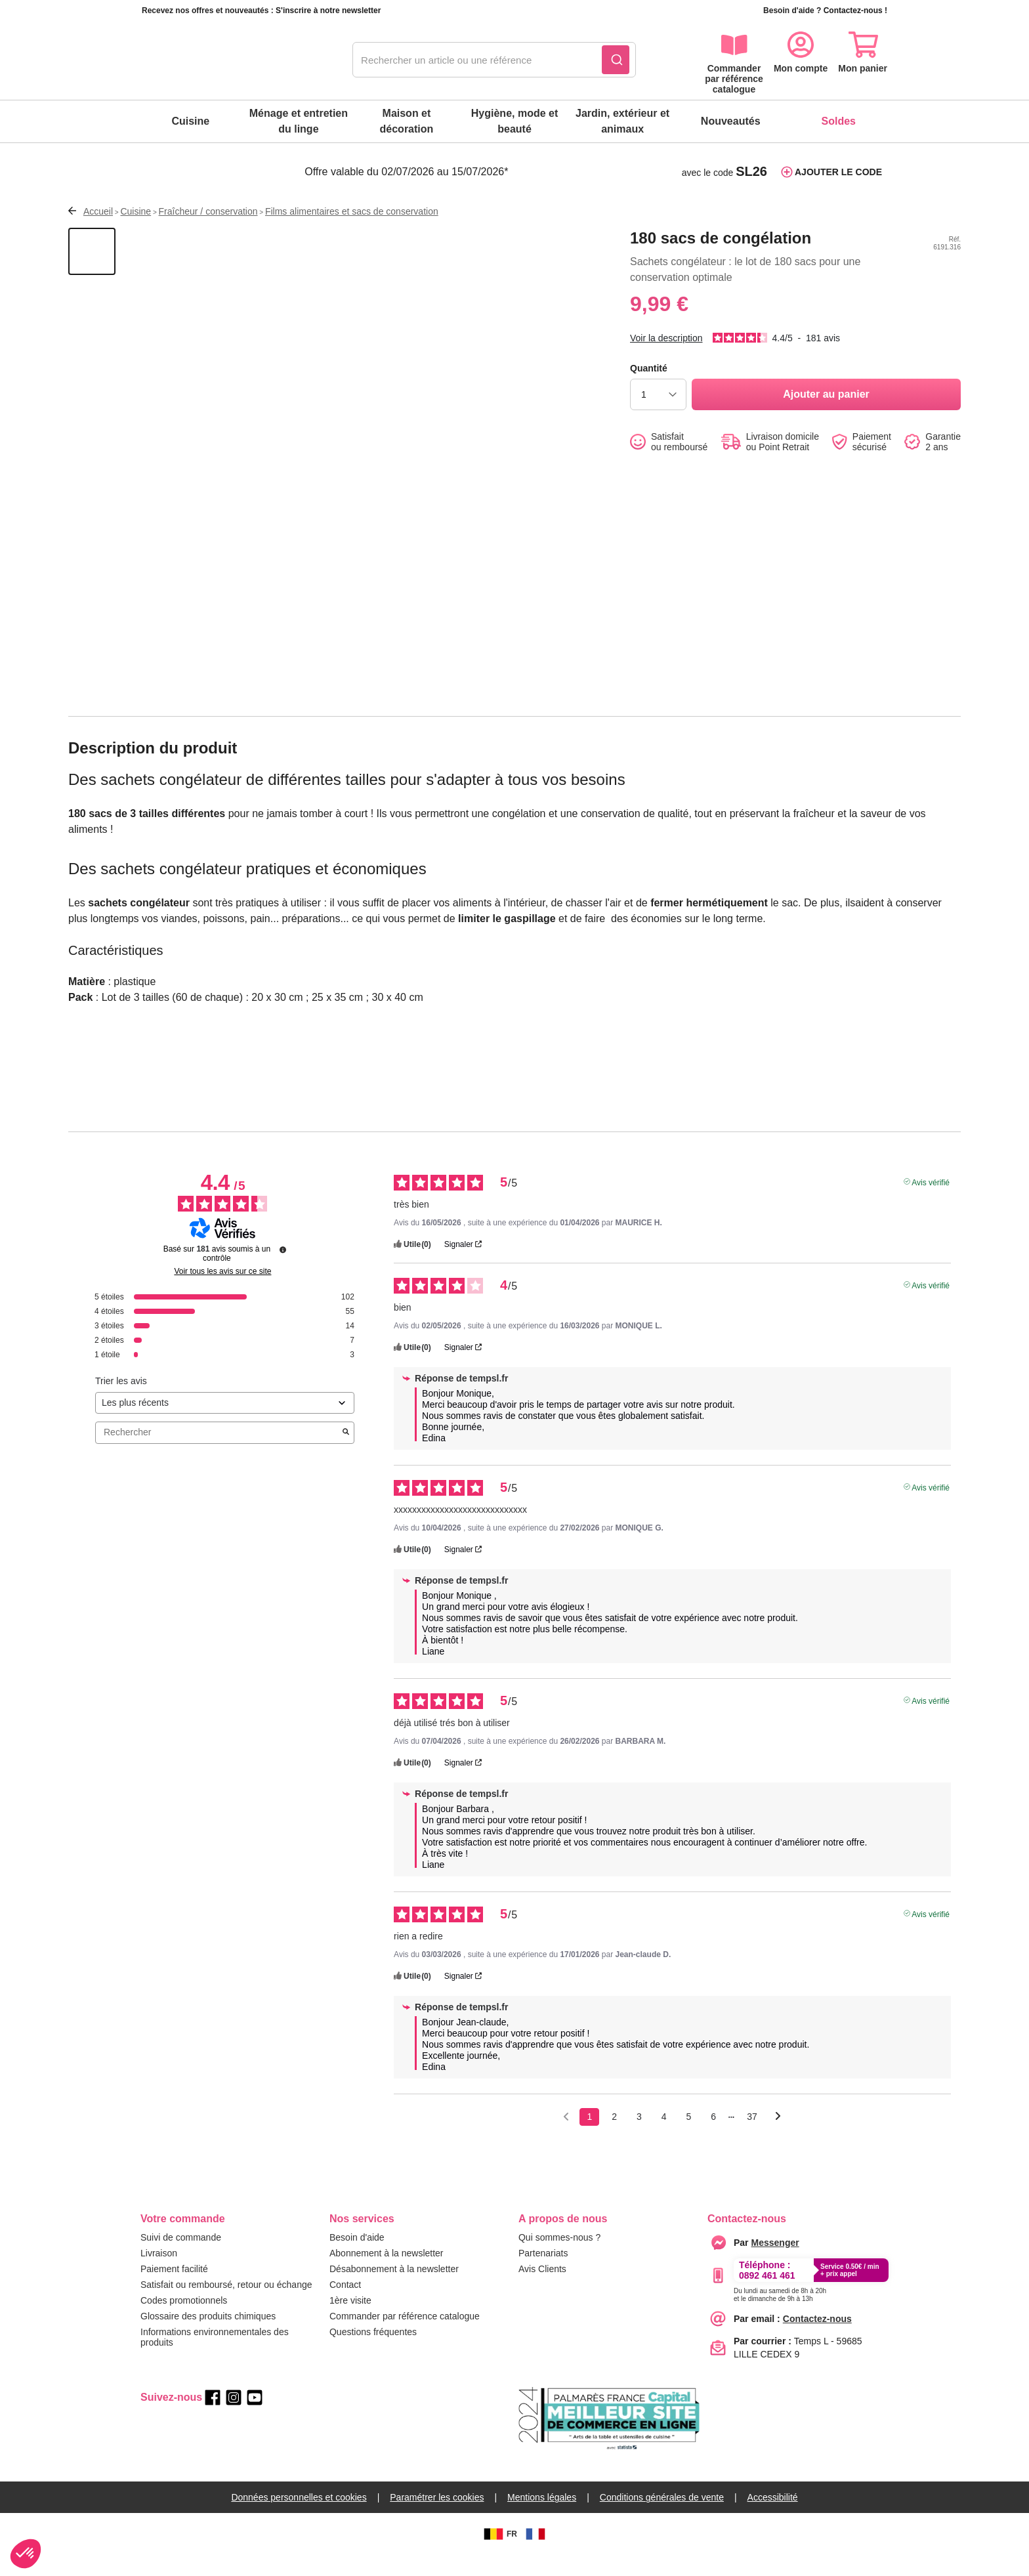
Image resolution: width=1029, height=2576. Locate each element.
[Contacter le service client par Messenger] (775, 2263)
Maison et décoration (407, 121)
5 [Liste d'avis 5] (689, 2137)
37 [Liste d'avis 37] (752, 2137)
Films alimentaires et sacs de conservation (351, 232)
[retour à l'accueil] (213, 60)
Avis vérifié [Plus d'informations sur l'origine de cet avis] (931, 1202)
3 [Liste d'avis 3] (639, 2137)
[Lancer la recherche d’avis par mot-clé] (346, 1453)
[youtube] (254, 2418)
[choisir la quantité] (658, 415)
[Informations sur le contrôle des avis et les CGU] (283, 1270)
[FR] (535, 2555)
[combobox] (494, 60)
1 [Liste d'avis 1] (589, 2137)
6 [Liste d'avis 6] (713, 2137)
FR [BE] (498, 2555)
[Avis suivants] (778, 2138)
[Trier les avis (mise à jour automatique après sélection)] (224, 1424)
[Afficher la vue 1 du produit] (92, 272)
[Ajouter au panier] (826, 415)
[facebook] (212, 2418)
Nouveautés (731, 121)
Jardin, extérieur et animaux (622, 121)
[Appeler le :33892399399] (780, 2313)
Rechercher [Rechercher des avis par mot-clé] (218, 1453)
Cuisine (190, 121)
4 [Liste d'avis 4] (664, 2137)
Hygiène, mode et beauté (514, 121)
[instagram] (233, 2418)
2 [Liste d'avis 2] (614, 2137)
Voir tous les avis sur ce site (222, 1292)
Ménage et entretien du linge (298, 121)
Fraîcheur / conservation (208, 232)
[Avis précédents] (566, 2136)
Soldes (839, 121)
